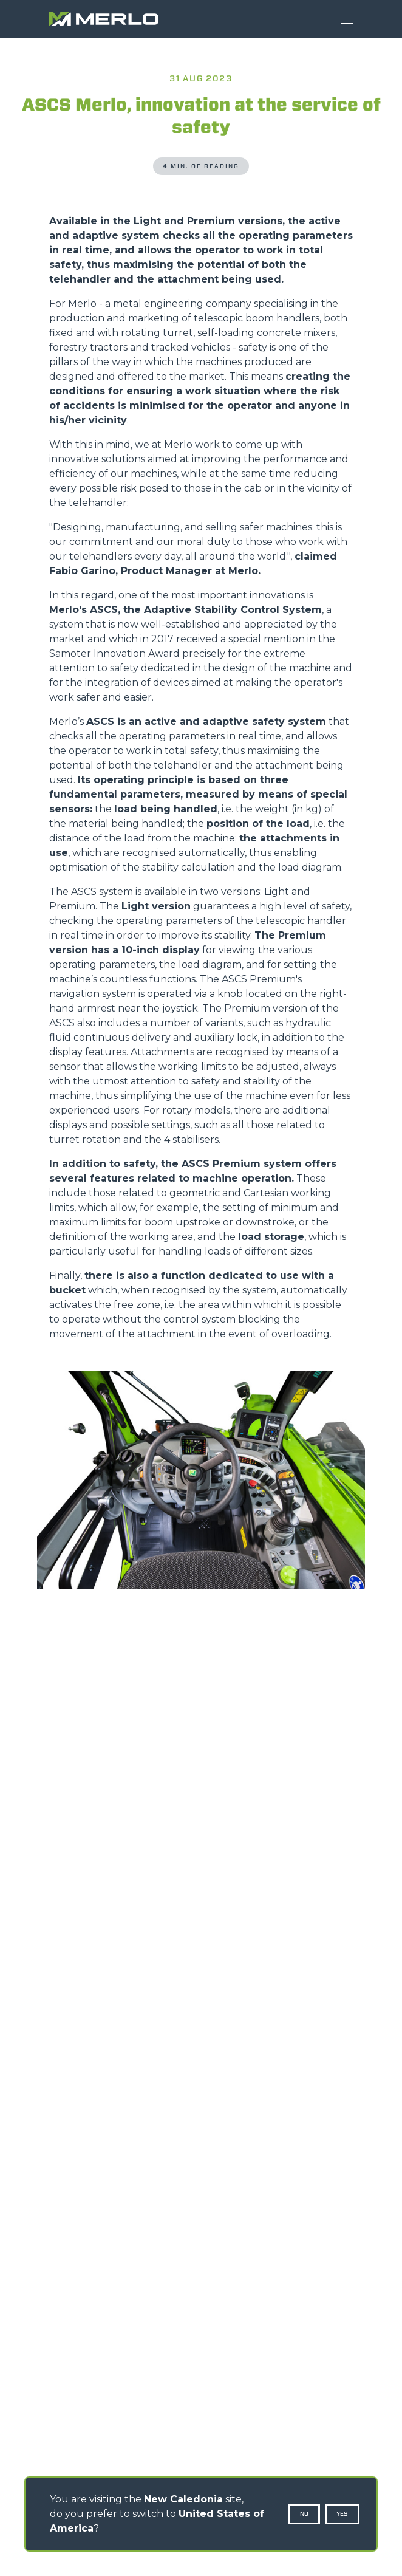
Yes (342, 2514)
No (304, 2514)
